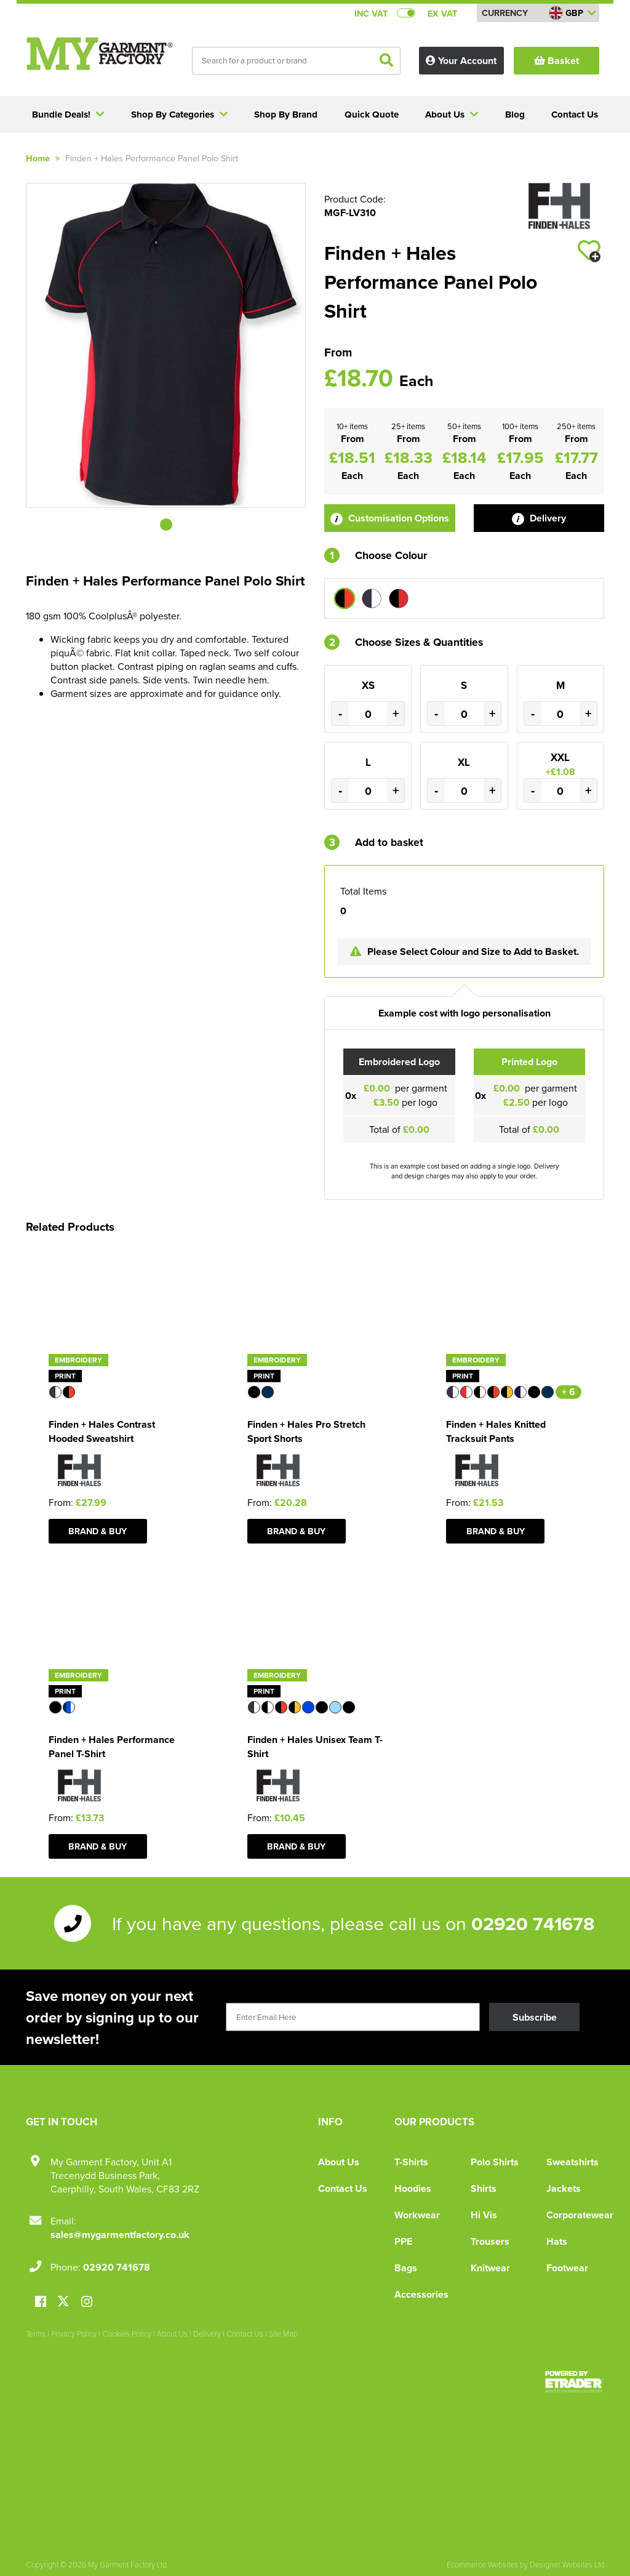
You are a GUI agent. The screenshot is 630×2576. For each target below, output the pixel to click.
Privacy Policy (74, 2333)
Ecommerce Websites (482, 2564)
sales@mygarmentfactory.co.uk (119, 2235)
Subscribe (534, 2017)
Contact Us (342, 2188)
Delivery (539, 518)
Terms (36, 2333)
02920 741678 (532, 1923)
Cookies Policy (126, 2333)
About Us (338, 2162)
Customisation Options (389, 518)
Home (38, 157)
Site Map (283, 2333)
